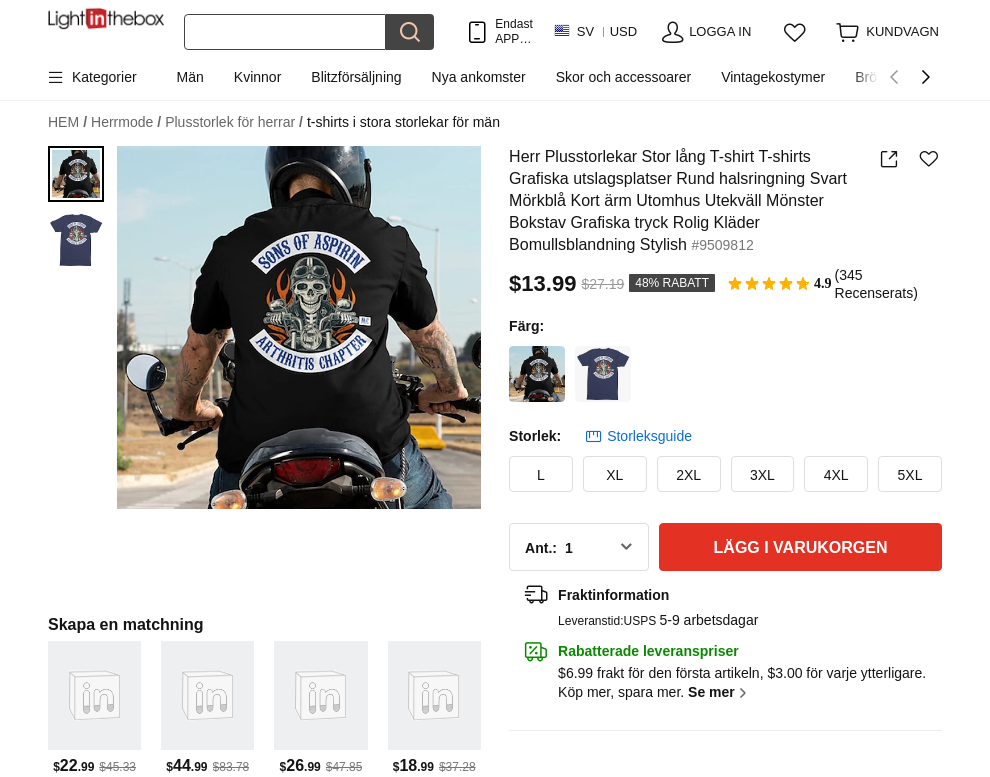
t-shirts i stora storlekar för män (403, 122)
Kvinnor (257, 77)
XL (614, 475)
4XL (836, 475)
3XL (762, 475)
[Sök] (285, 32)
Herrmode (126, 122)
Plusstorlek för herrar (234, 122)
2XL (688, 475)
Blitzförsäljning (356, 77)
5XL (910, 475)
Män (190, 77)
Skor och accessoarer (623, 77)
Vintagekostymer (773, 77)
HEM (67, 122)
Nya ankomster (479, 77)
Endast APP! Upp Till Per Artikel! (513, 31)
